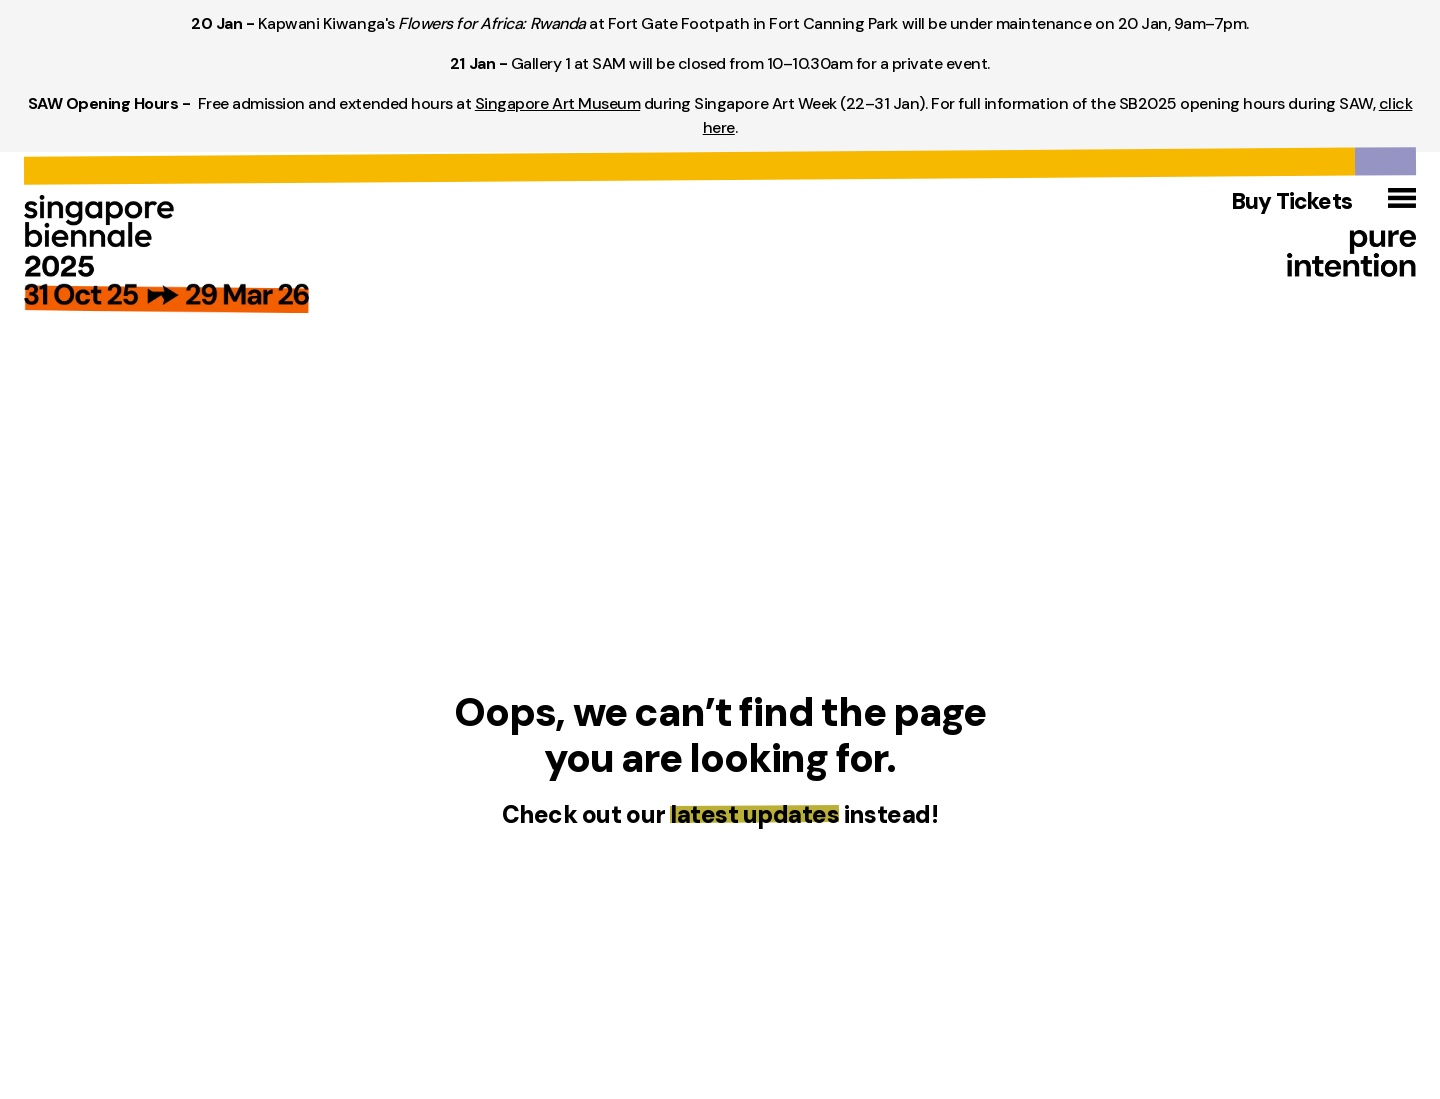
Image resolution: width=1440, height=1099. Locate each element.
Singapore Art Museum (557, 103)
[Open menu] (1402, 198)
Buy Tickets (1292, 201)
